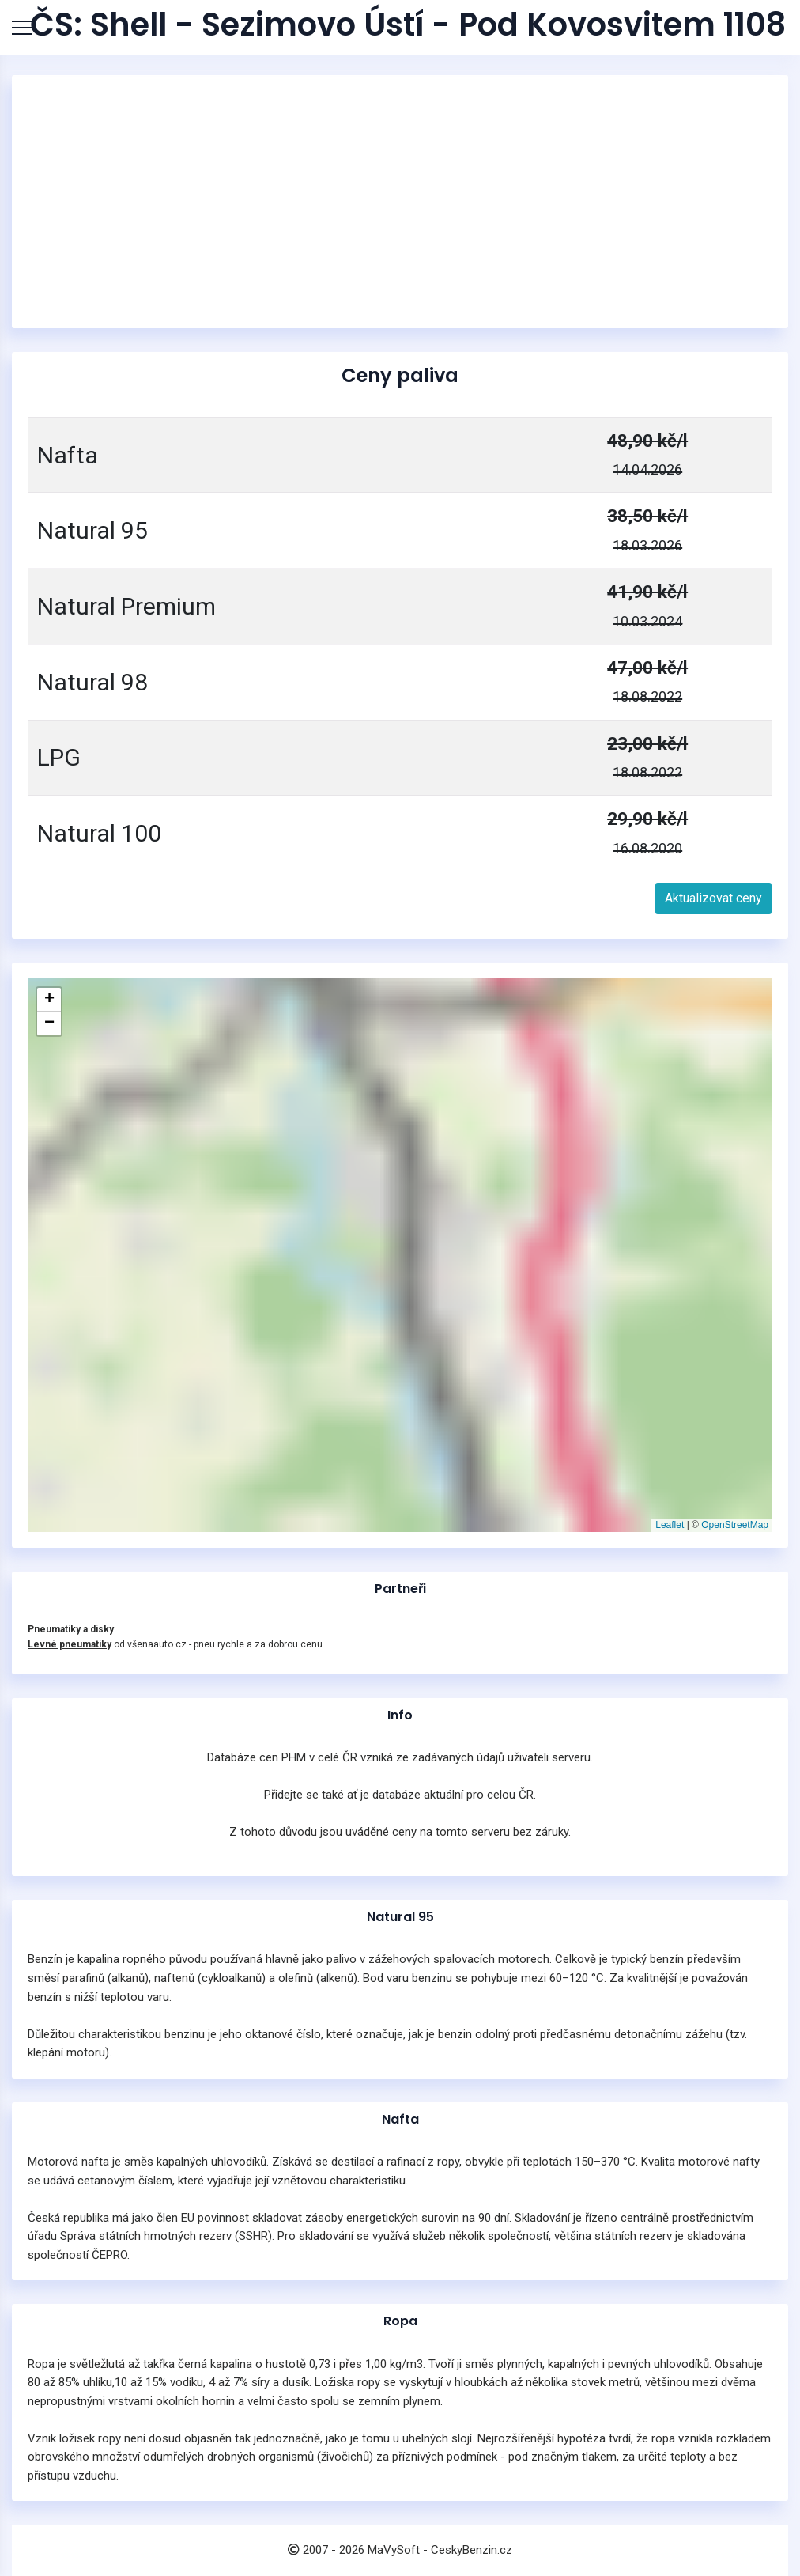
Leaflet (669, 1524)
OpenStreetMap (734, 1524)
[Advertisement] (400, 201)
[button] (49, 1000)
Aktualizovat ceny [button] (713, 898)
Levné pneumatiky (69, 1644)
